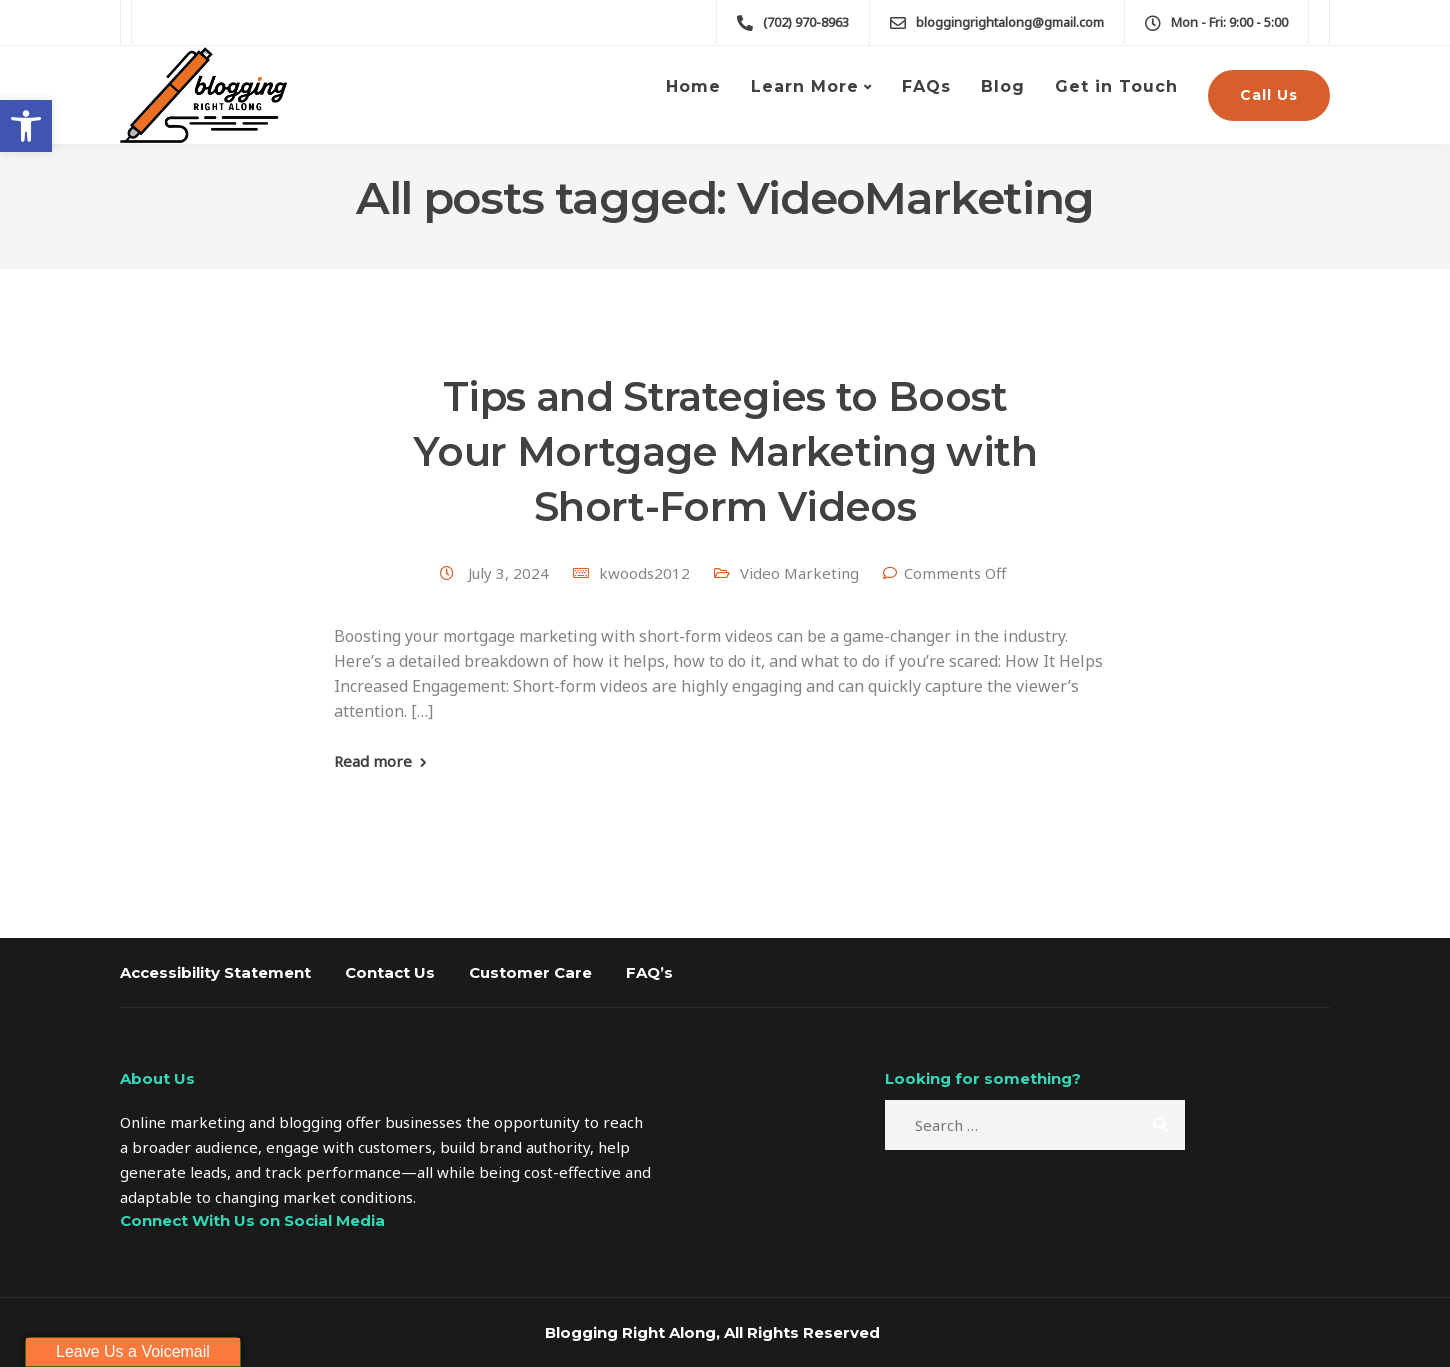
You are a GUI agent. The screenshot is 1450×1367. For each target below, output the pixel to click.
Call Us (1269, 95)
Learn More (805, 86)
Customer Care (530, 972)
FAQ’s (649, 972)
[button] (26, 126)
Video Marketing (799, 573)
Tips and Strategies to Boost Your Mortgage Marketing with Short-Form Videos (725, 451)
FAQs (926, 86)
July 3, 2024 (510, 573)
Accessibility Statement (215, 972)
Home (693, 86)
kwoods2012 (644, 573)
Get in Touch (1116, 86)
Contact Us (390, 972)
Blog (1003, 86)
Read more (373, 761)
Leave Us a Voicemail (133, 1351)
